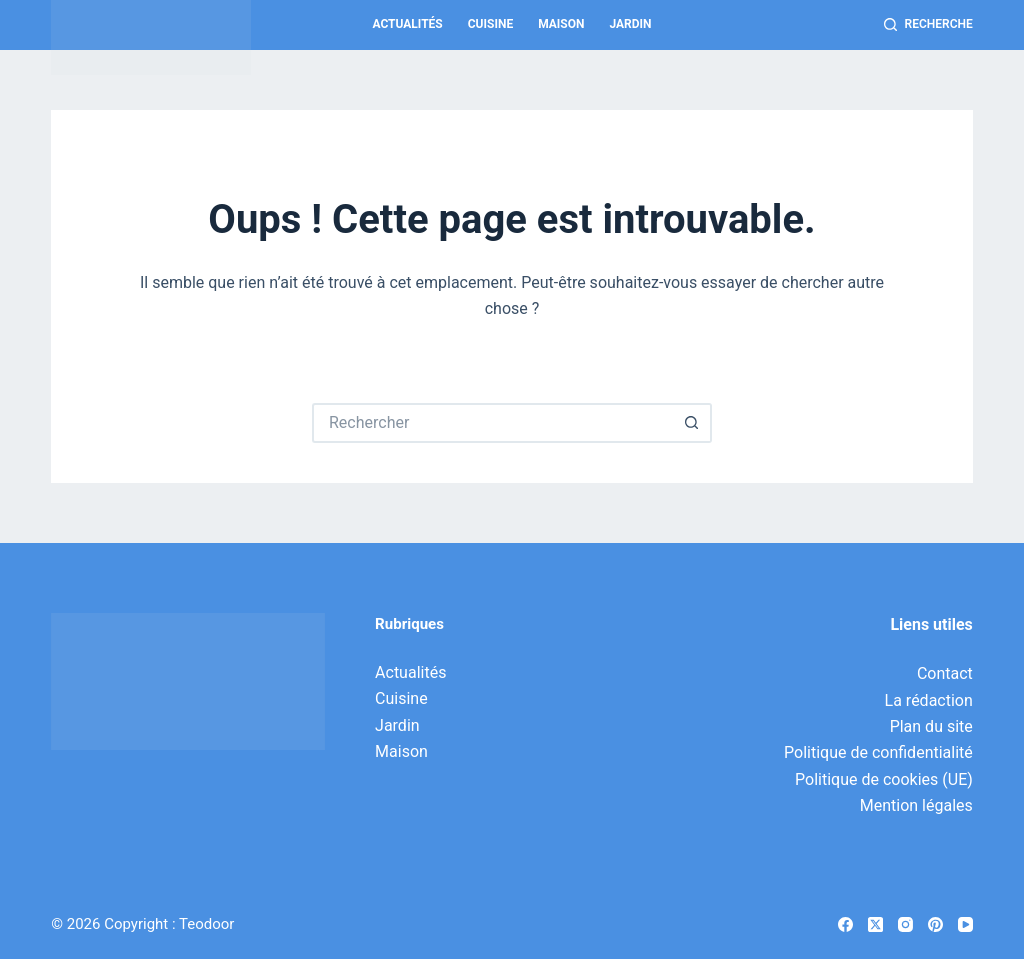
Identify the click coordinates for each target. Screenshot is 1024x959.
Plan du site (931, 726)
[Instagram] (905, 924)
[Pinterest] (935, 924)
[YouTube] (965, 924)
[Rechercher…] (492, 423)
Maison (561, 24)
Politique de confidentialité (878, 752)
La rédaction (929, 700)
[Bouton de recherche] (692, 423)
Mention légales (916, 805)
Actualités (407, 24)
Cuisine (490, 24)
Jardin (630, 24)
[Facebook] (845, 924)
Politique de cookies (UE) (884, 779)
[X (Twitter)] (875, 924)
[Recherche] (928, 25)
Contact (945, 673)
